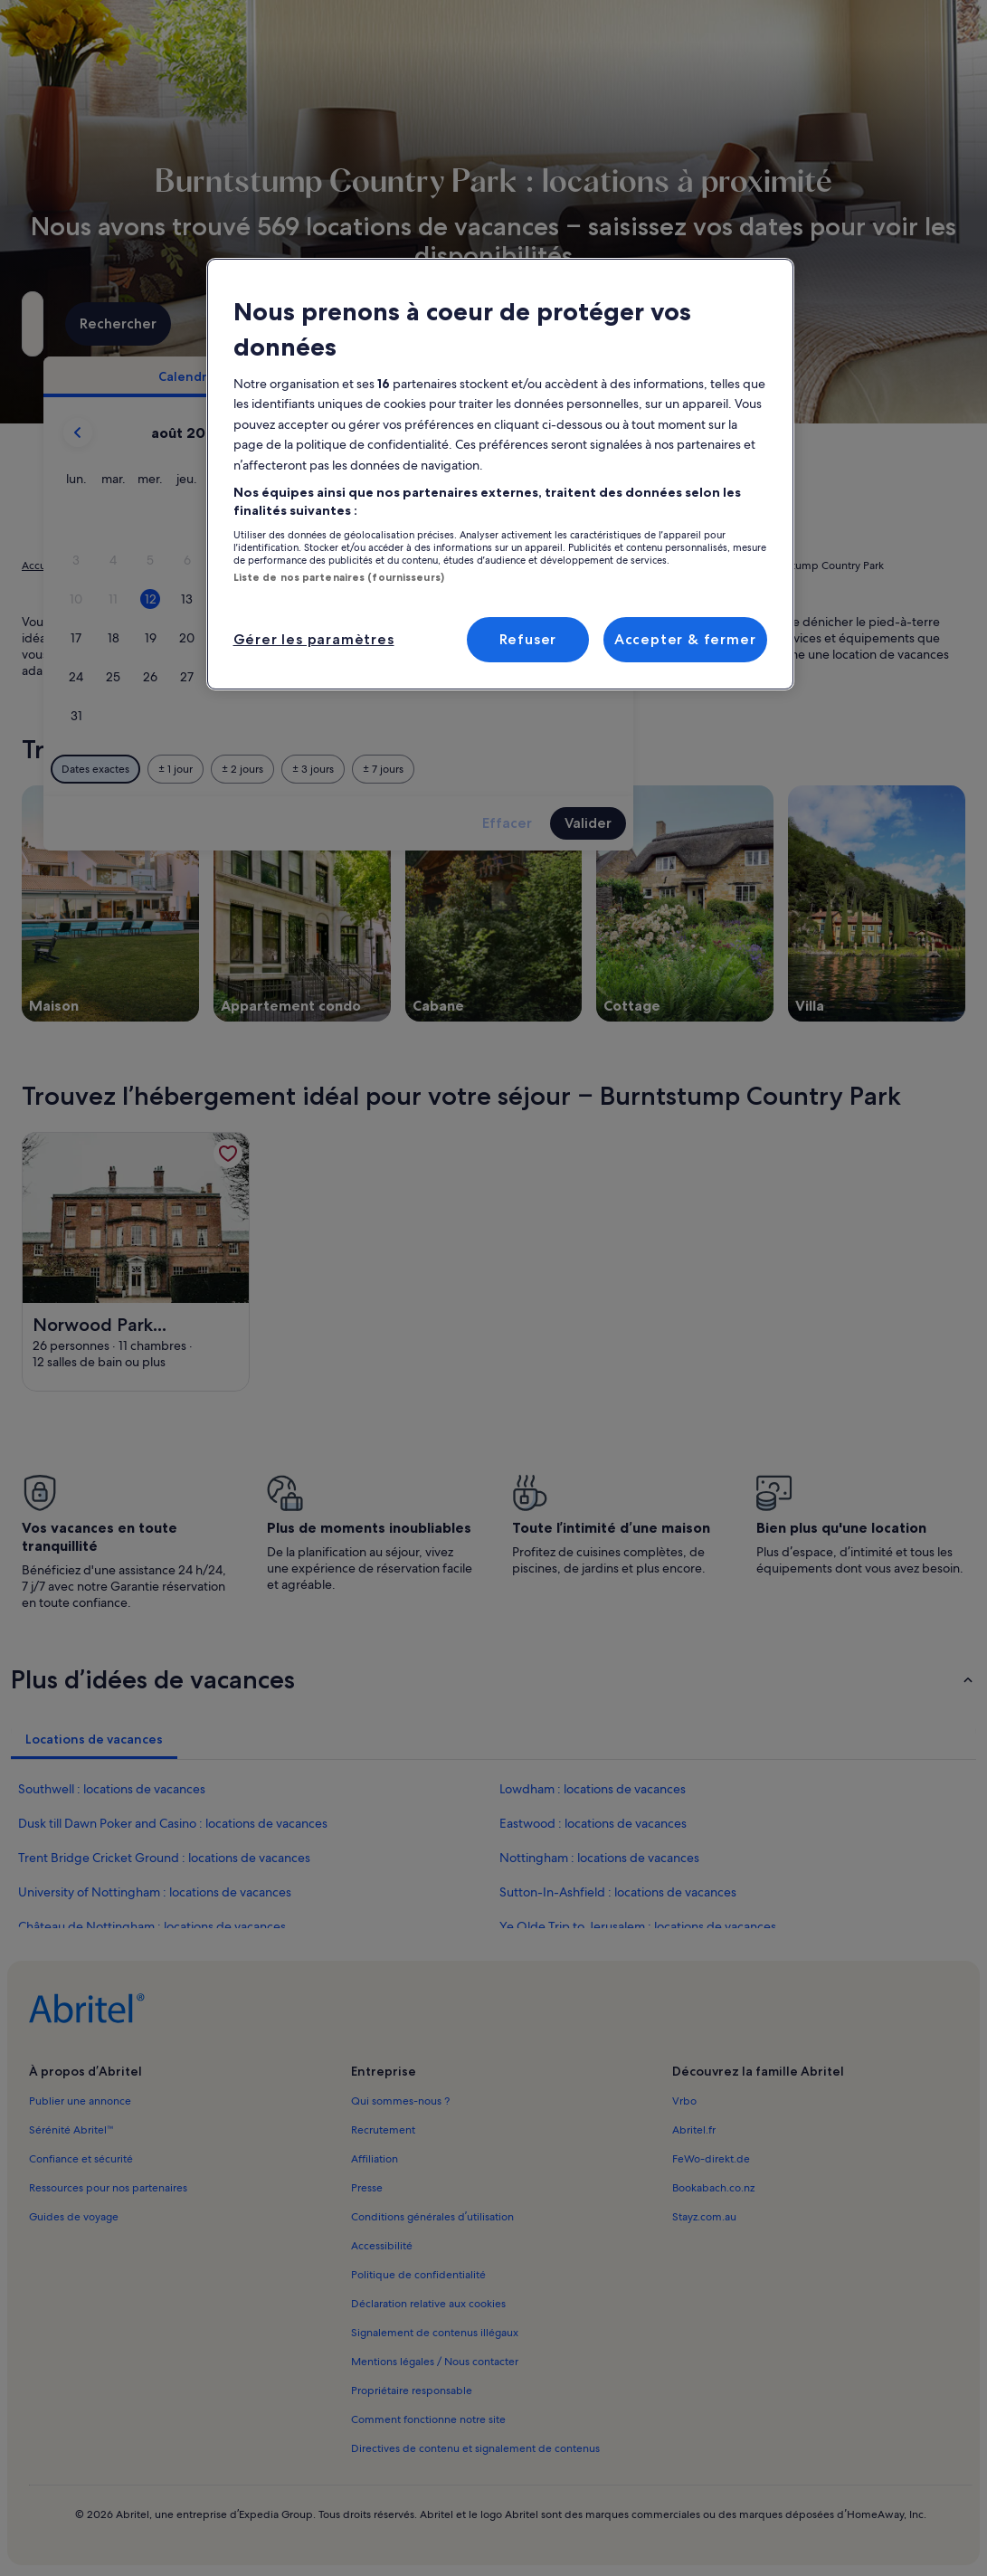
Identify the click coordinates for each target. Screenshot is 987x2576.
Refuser (528, 639)
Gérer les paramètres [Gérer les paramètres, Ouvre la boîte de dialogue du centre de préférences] (313, 639)
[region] (500, 474)
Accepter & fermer (685, 639)
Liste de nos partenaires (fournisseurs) (338, 577)
